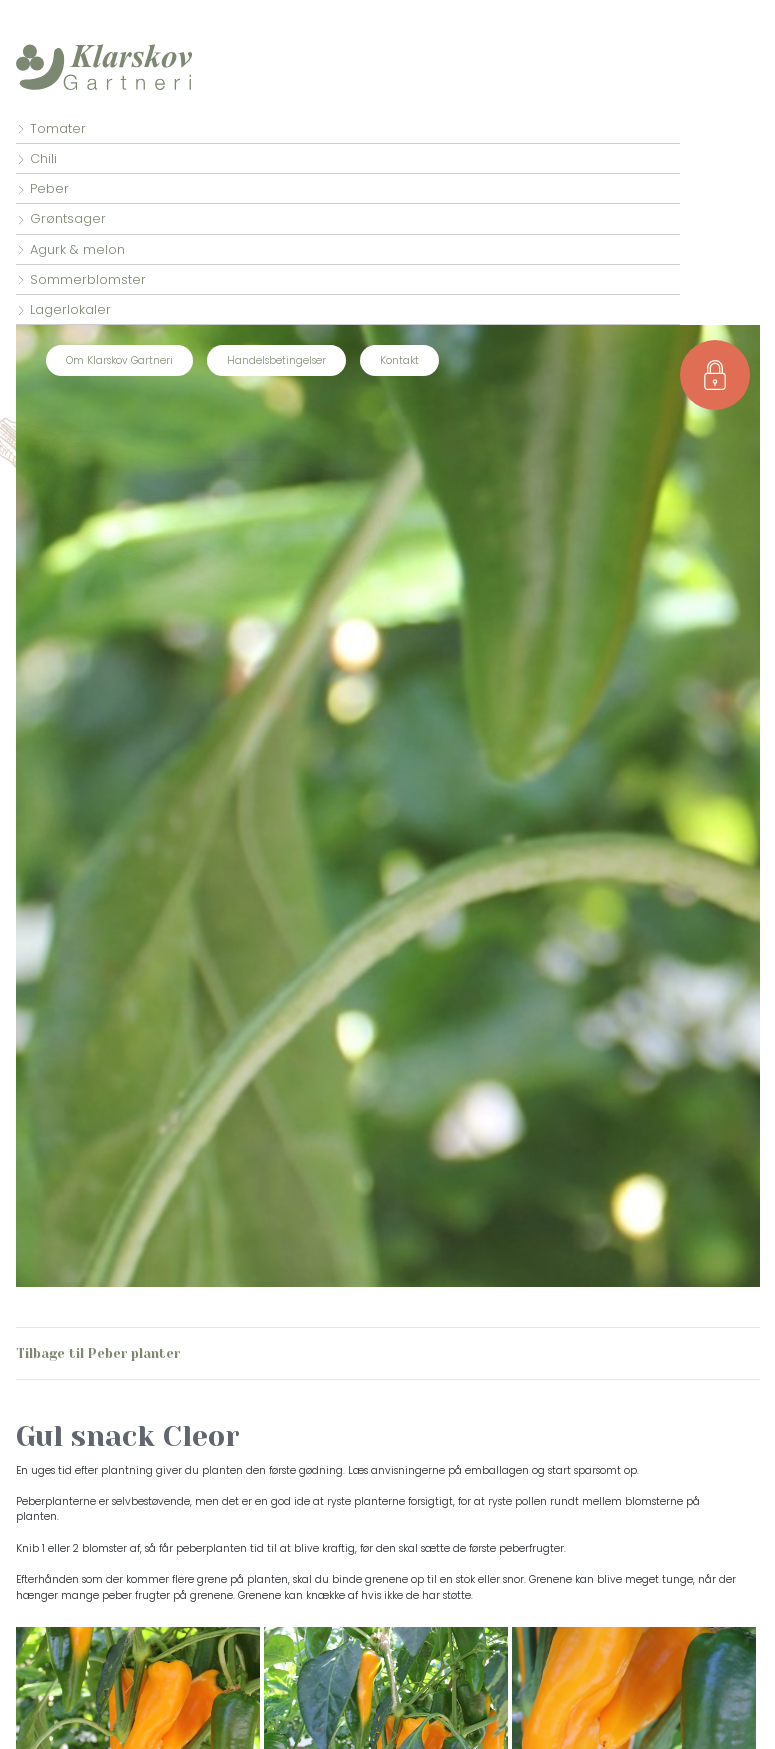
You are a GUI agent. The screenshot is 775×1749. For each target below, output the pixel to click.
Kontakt (399, 360)
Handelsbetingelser (276, 360)
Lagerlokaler (70, 309)
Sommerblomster (88, 279)
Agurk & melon (77, 249)
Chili (43, 158)
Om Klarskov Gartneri (119, 360)
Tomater (58, 128)
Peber (49, 188)
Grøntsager (68, 218)
